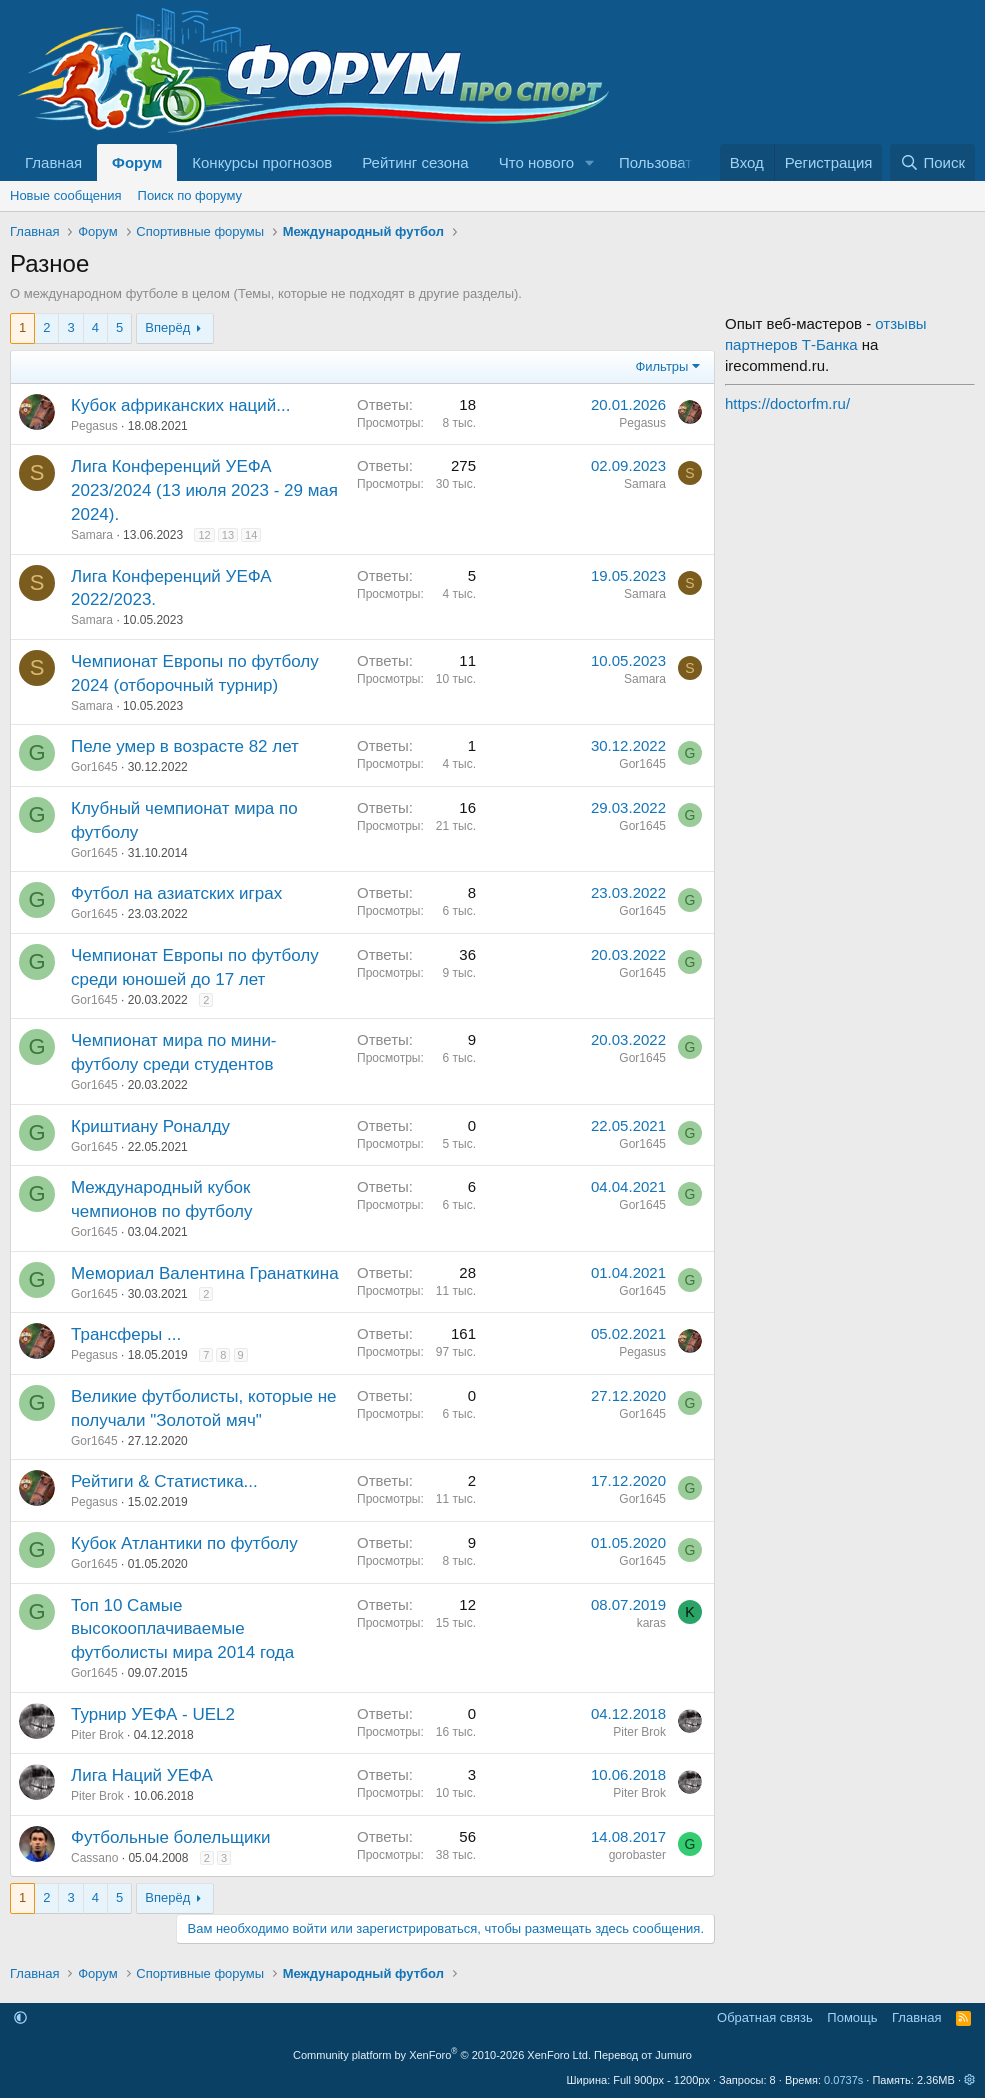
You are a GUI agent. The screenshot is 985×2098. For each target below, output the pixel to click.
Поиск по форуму (190, 195)
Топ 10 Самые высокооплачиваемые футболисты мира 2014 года (182, 1629)
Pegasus (94, 426)
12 (204, 535)
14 (251, 535)
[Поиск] (932, 162)
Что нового (536, 162)
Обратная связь (765, 2017)
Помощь (852, 2017)
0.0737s (843, 2080)
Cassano (94, 1858)
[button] (590, 162)
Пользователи (668, 162)
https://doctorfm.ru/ (787, 403)
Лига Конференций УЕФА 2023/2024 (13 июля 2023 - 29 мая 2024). (204, 490)
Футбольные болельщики (170, 1837)
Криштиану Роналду (150, 1126)
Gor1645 (94, 767)
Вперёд (167, 327)
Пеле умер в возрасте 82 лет (185, 746)
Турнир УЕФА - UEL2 (153, 1714)
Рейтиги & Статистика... (164, 1481)
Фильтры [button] (661, 366)
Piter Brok (97, 1735)
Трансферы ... (126, 1334)
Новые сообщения (66, 195)
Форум (137, 162)
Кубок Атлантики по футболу (184, 1543)
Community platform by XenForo (442, 2055)
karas (651, 1623)
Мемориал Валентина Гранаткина (205, 1273)
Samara (92, 535)
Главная (53, 162)
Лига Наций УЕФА (142, 1775)
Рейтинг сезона (415, 162)
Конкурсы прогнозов (262, 162)
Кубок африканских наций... (180, 405)
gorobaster (637, 1855)
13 (228, 535)
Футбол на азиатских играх (176, 893)
